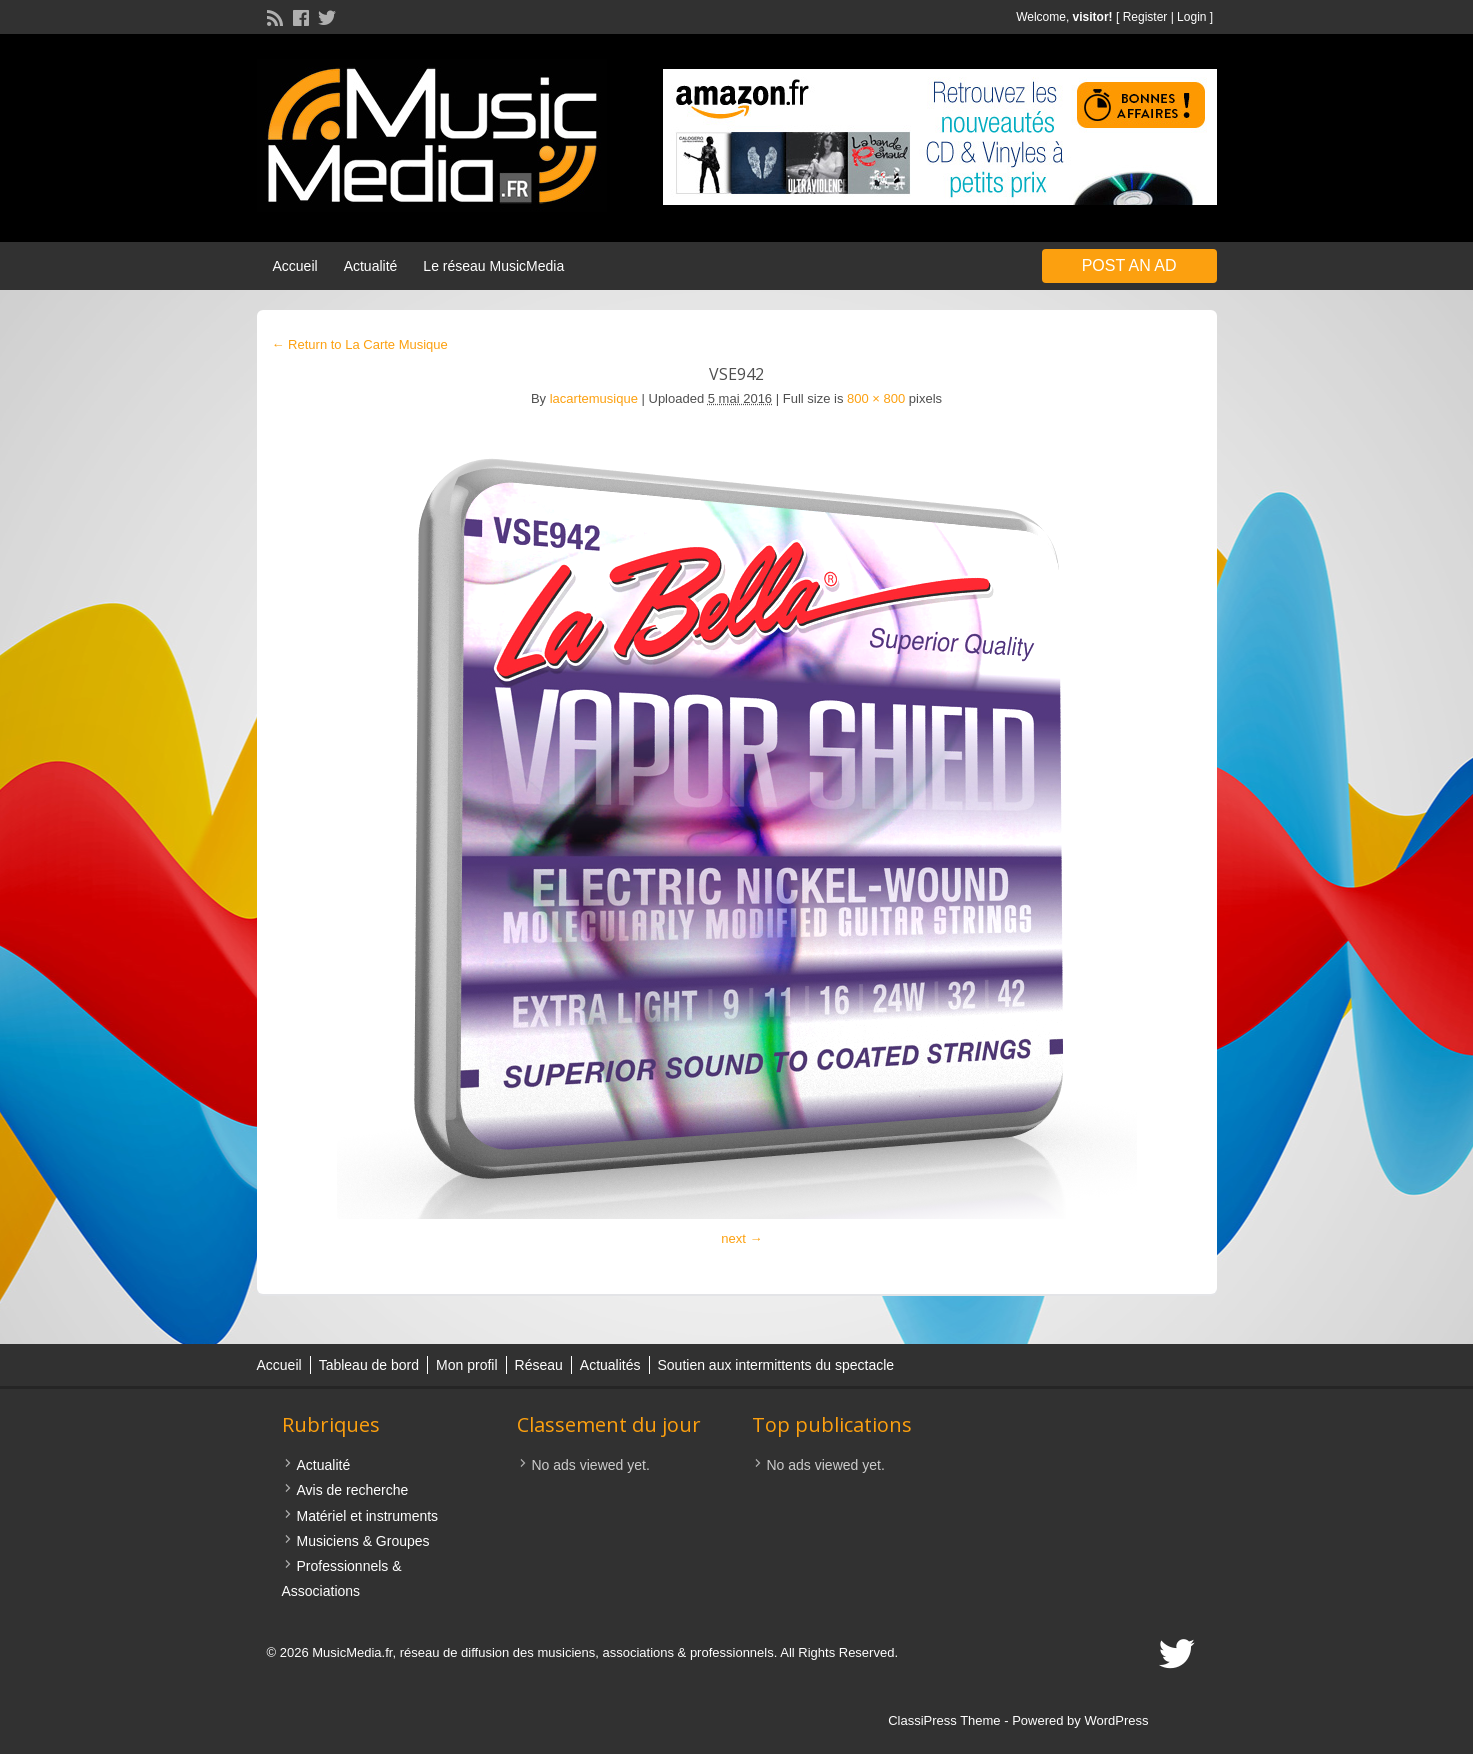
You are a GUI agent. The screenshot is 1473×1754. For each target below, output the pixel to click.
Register (1145, 17)
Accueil (295, 266)
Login (1191, 17)
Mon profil (466, 1365)
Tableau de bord (369, 1365)
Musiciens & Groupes (363, 1541)
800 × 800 (876, 398)
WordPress (1116, 1720)
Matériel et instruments (368, 1516)
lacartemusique (594, 398)
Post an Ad (1129, 265)
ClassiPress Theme (944, 1720)
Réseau (539, 1365)
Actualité (371, 266)
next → (741, 1238)
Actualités (610, 1365)
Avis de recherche (353, 1490)
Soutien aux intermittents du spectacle (776, 1365)
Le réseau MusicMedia (493, 266)
